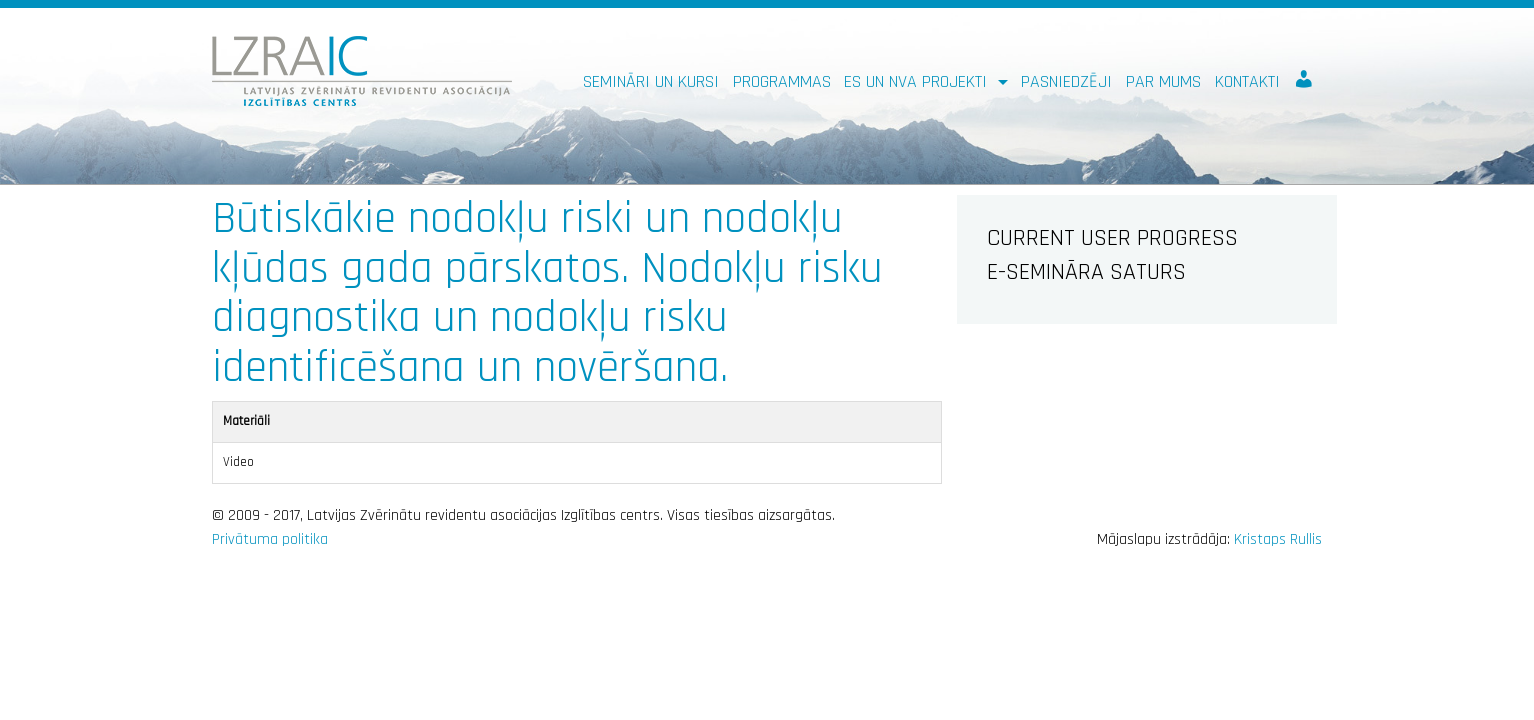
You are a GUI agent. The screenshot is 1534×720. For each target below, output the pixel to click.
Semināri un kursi (651, 81)
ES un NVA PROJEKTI (918, 81)
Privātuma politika (270, 539)
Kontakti (1247, 81)
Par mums (1163, 81)
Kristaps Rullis (1278, 539)
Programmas (782, 81)
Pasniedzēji (1066, 81)
